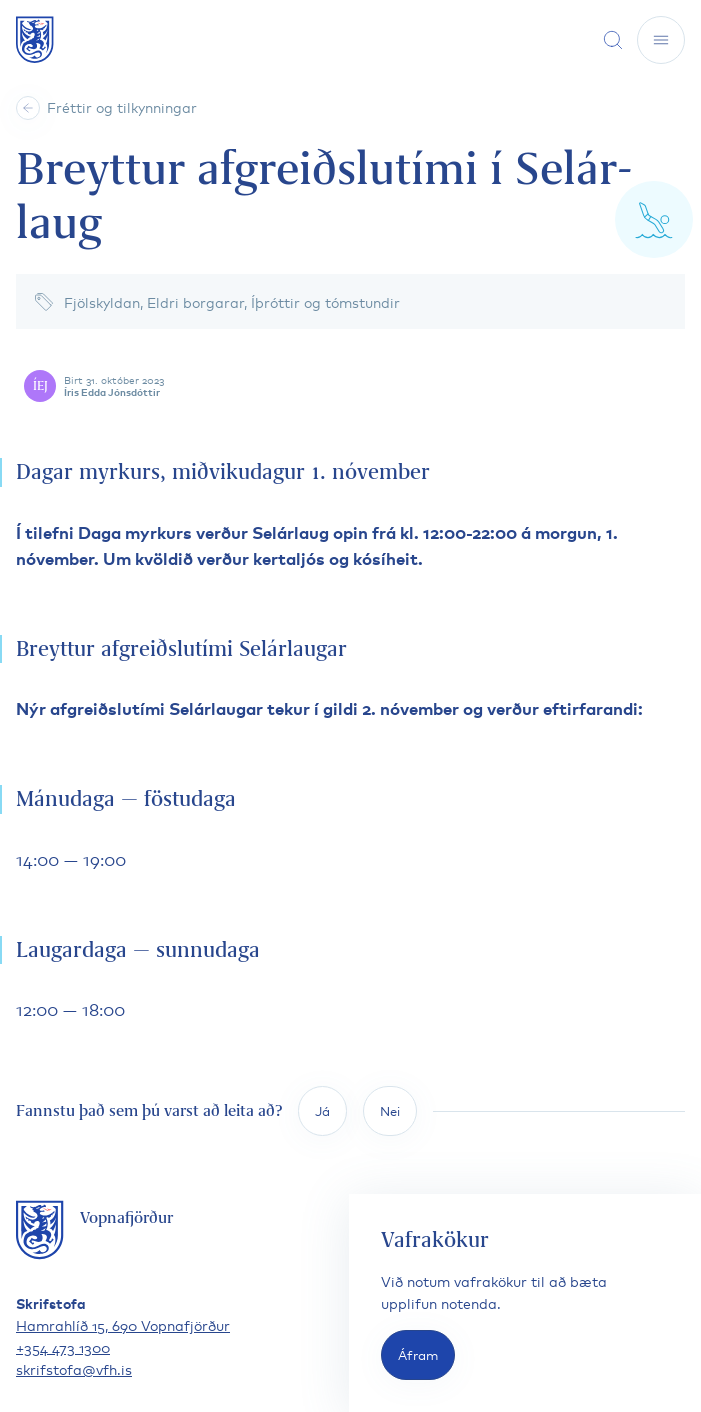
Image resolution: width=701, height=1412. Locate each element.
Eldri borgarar (195, 301)
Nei (390, 1110)
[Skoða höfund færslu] (354, 386)
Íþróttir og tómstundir (325, 301)
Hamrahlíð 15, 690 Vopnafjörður (123, 1324)
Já (322, 1110)
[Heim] (28, 108)
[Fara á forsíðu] (35, 39)
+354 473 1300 (63, 1346)
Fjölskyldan (102, 301)
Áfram (418, 1354)
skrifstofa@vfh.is (74, 1368)
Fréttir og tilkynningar (122, 106)
